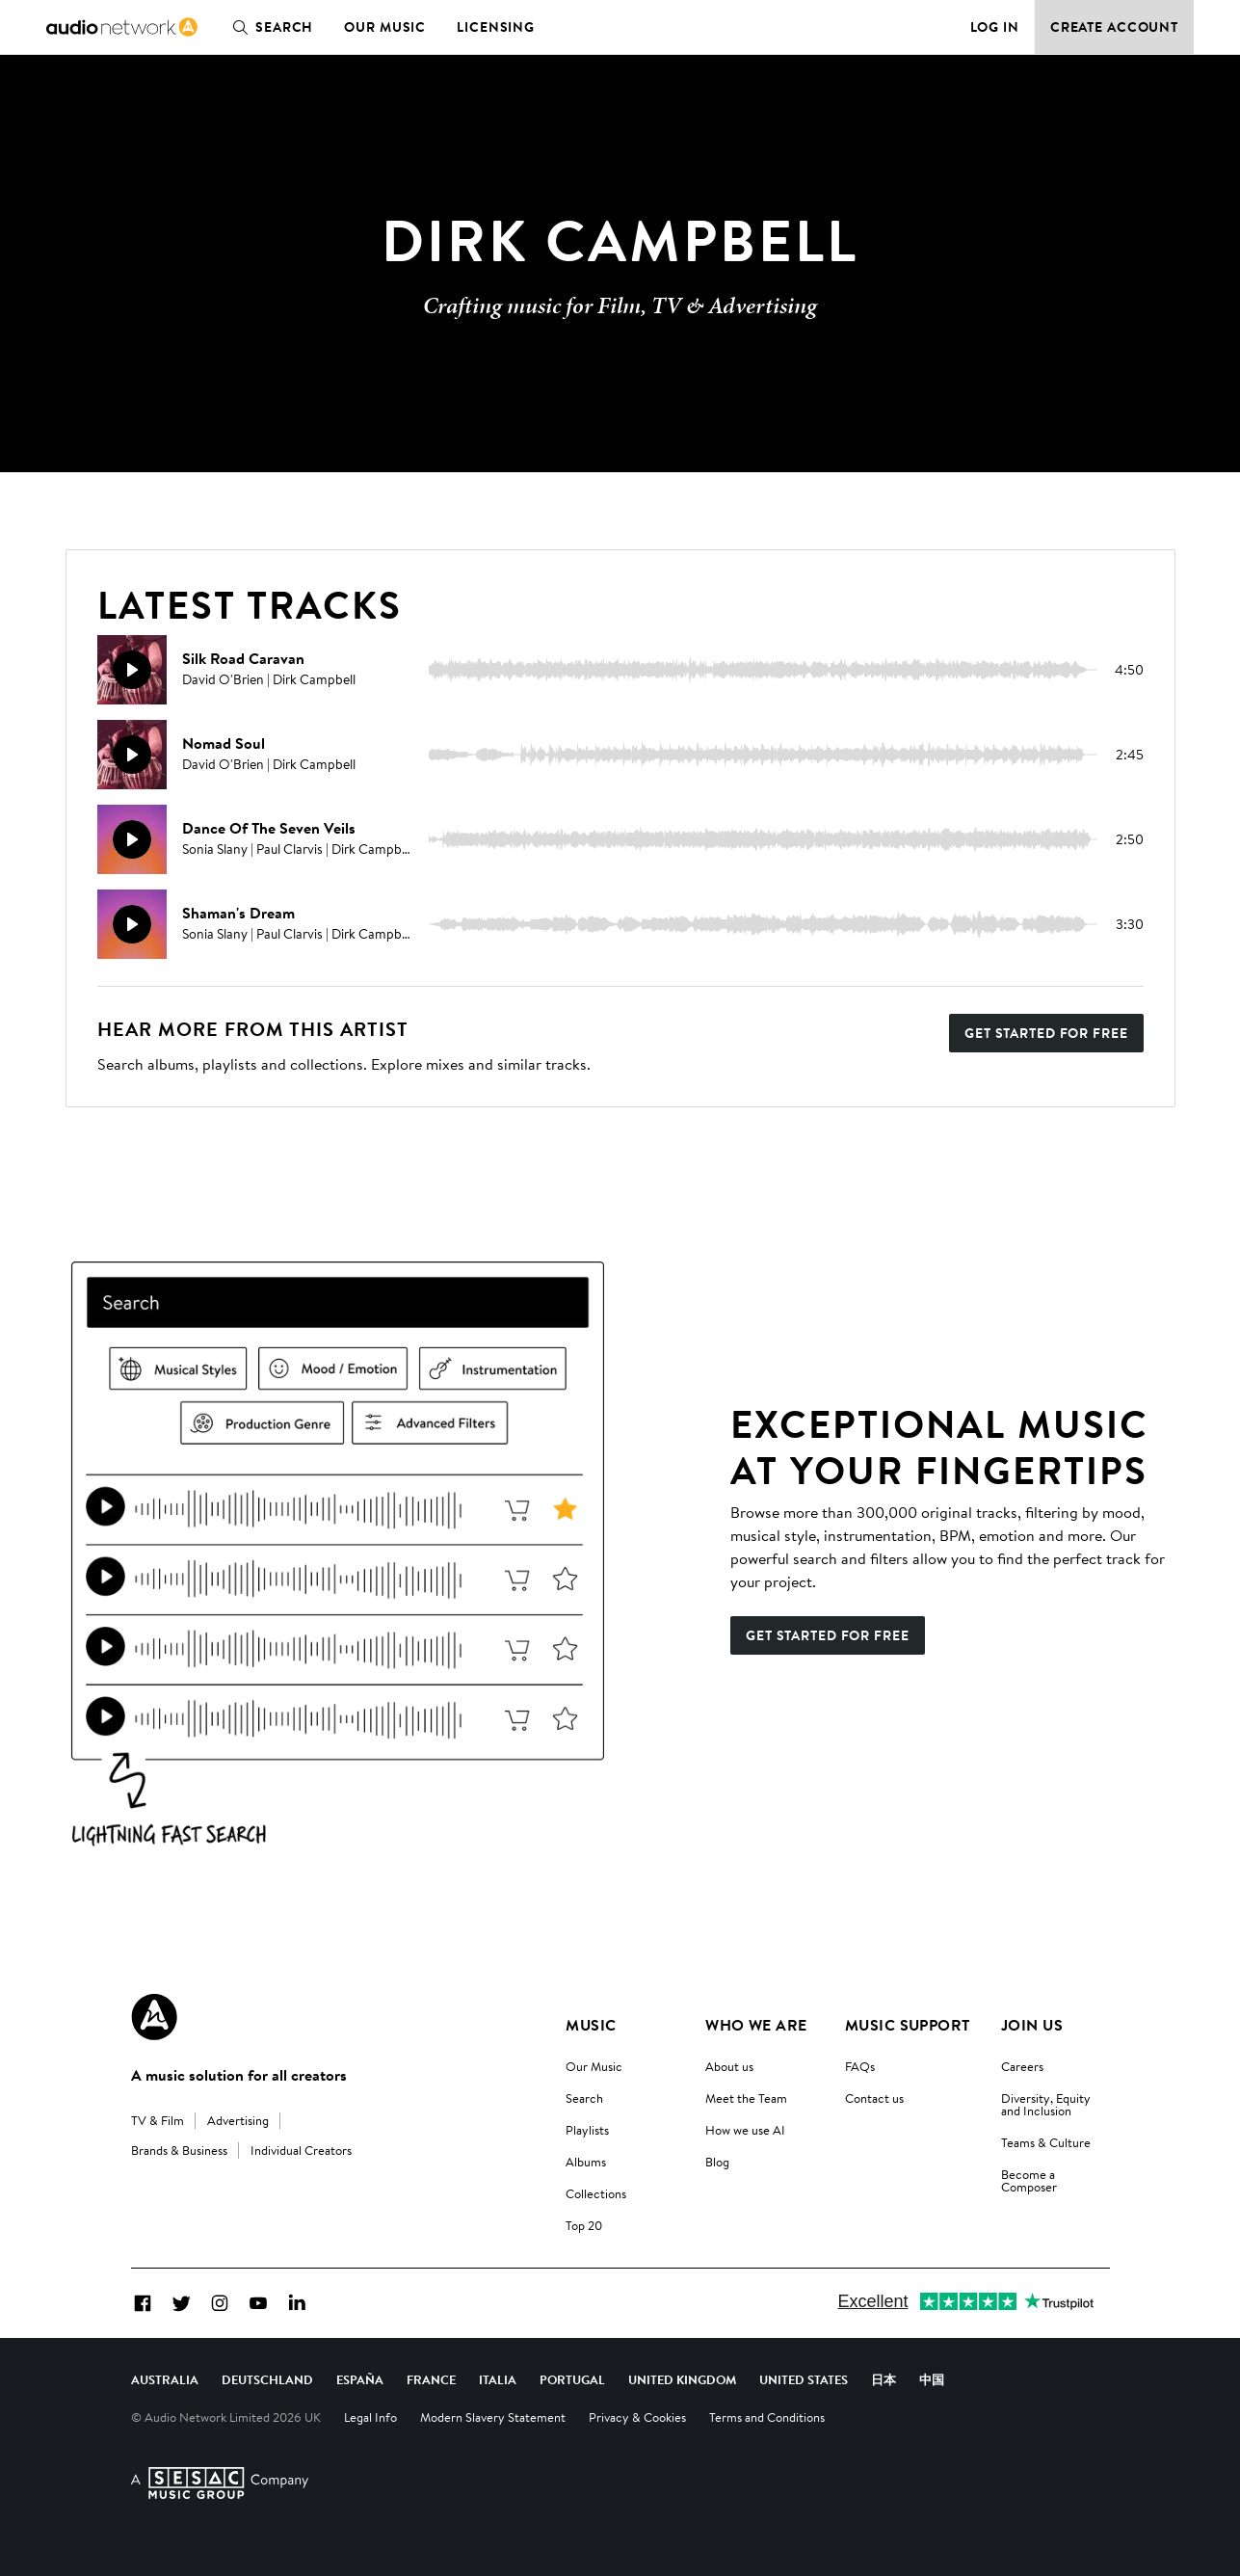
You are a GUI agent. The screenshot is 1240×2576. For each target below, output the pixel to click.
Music (591, 2024)
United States (803, 2379)
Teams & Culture (1046, 2142)
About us (729, 2066)
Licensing (496, 27)
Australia (164, 2379)
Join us (1032, 2024)
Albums (586, 2161)
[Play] (132, 670)
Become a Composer (1029, 2180)
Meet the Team (746, 2098)
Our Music (385, 27)
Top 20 (584, 2225)
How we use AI (745, 2129)
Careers (1022, 2066)
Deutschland (267, 2379)
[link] (122, 27)
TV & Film (157, 2120)
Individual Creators (301, 2150)
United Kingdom (682, 2379)
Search (268, 27)
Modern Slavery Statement (493, 2417)
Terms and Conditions (767, 2417)
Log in (994, 27)
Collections (596, 2193)
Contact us (874, 2098)
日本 (883, 2379)
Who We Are (756, 2024)
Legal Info (370, 2417)
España (359, 2379)
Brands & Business (179, 2150)
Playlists (587, 2129)
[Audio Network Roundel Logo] (154, 2017)
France (431, 2379)
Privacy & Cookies (637, 2417)
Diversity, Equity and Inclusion (1046, 2104)
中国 (931, 2379)
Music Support (907, 2024)
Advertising (238, 2120)
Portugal (572, 2379)
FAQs (860, 2066)
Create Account (1114, 27)
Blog (717, 2161)
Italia (497, 2379)
